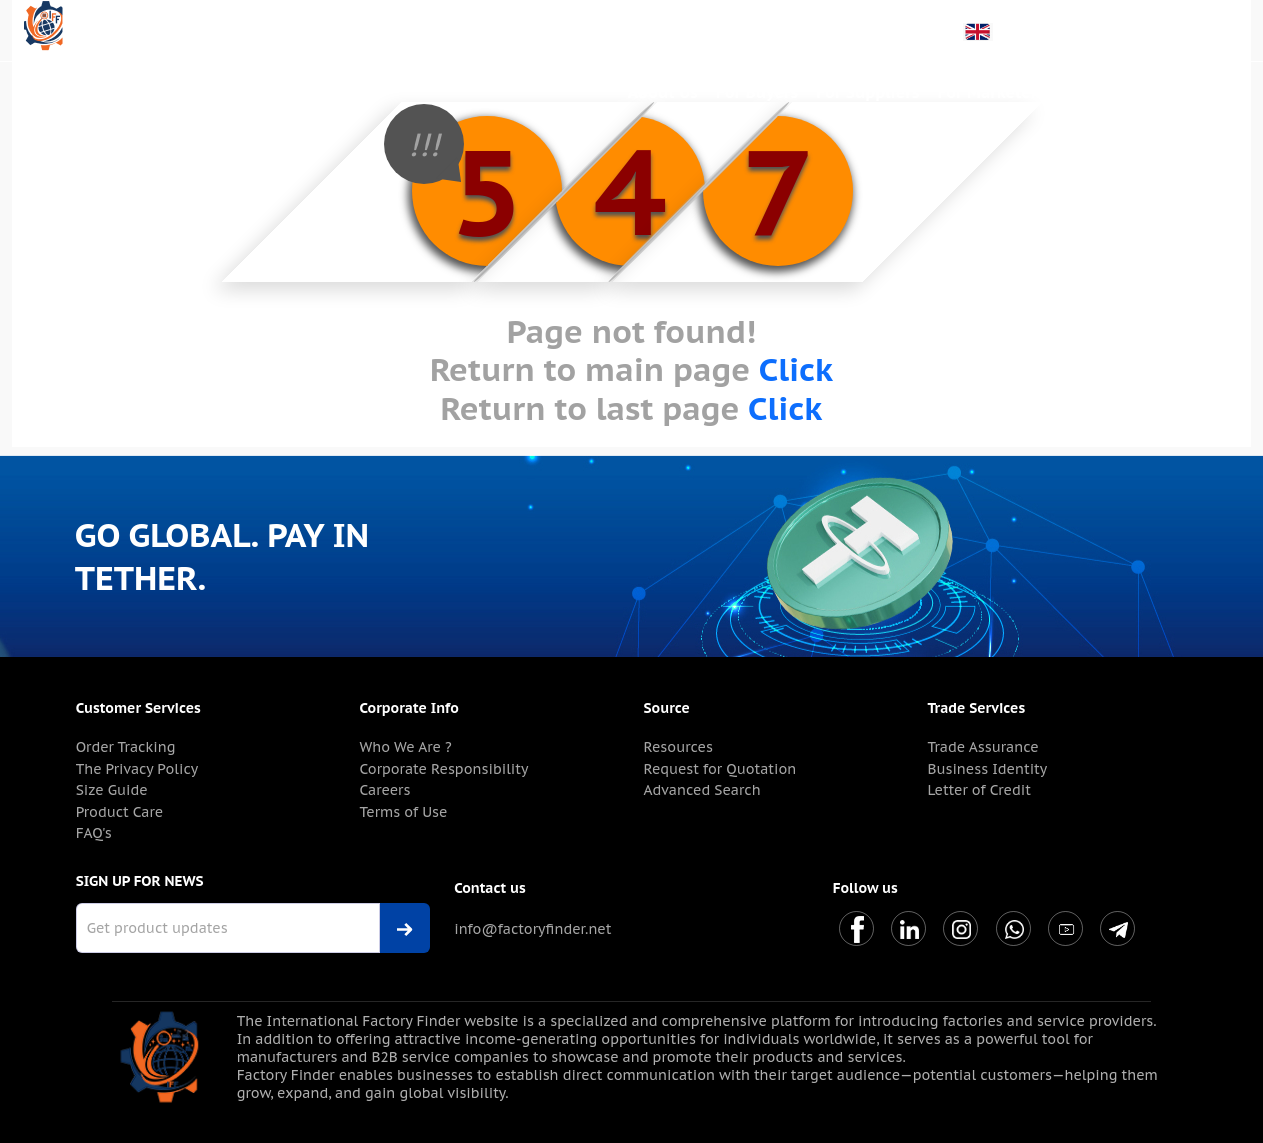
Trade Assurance (982, 747)
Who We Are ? (406, 747)
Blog (1080, 92)
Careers (385, 790)
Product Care (120, 812)
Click (796, 369)
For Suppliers (867, 92)
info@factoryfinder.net (532, 929)
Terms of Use (404, 812)
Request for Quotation (720, 769)
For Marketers (991, 92)
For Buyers (757, 92)
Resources (678, 747)
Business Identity (987, 769)
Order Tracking (126, 747)
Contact (1200, 92)
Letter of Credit (978, 790)
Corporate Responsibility (444, 769)
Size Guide (112, 790)
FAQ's (94, 833)
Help (1134, 92)
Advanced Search (702, 790)
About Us (663, 92)
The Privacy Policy (137, 769)
